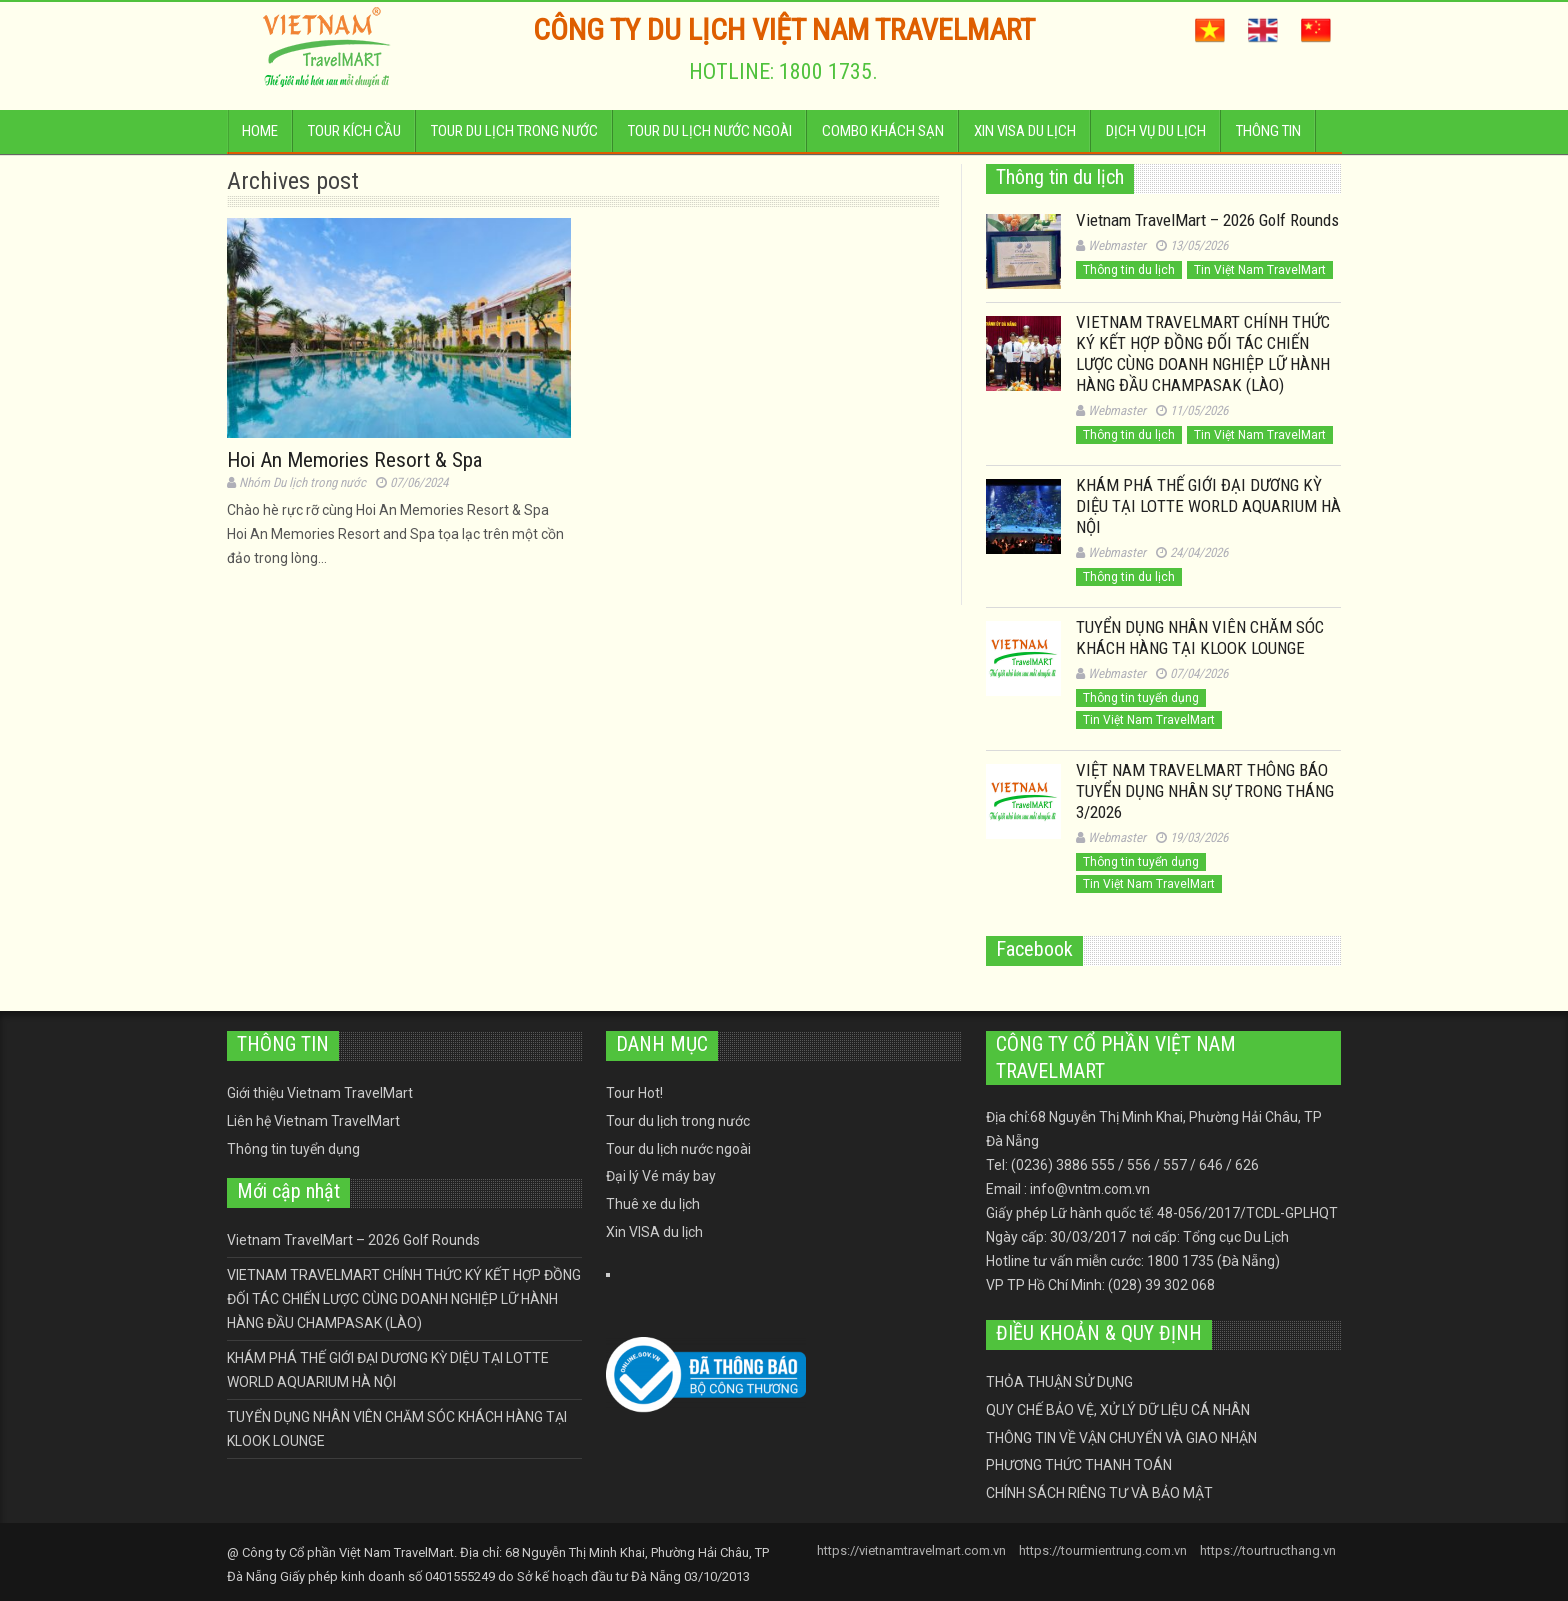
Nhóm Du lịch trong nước (302, 482)
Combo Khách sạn (883, 137)
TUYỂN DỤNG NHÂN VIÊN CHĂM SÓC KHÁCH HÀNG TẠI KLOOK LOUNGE (1200, 637)
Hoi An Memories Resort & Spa (354, 460)
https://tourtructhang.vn (1268, 1550)
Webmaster (1117, 245)
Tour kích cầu (354, 137)
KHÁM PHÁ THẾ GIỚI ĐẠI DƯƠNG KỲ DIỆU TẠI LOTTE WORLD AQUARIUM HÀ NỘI (1208, 506)
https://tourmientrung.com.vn (1103, 1550)
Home (260, 137)
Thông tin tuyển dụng (1141, 698)
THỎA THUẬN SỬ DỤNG (1059, 1382)
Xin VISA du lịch (1025, 137)
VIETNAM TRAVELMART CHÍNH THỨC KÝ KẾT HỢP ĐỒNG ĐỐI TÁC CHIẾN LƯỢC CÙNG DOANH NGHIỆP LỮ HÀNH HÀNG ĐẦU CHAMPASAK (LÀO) (1203, 353)
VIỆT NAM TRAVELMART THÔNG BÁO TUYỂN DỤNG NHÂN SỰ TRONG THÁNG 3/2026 (1205, 791)
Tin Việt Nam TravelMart (1260, 270)
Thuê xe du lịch (653, 1204)
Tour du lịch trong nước (514, 137)
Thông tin (1268, 137)
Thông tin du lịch (1129, 270)
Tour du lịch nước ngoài (710, 137)
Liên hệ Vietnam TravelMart (313, 1121)
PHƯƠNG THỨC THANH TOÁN (1079, 1465)
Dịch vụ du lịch (1156, 137)
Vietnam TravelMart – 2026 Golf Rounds (1207, 220)
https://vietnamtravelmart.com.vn (911, 1550)
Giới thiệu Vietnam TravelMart (320, 1093)
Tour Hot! (634, 1093)
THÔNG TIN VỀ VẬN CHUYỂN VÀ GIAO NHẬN (1121, 1438)
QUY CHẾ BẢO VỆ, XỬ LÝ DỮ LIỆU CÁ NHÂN (1118, 1410)
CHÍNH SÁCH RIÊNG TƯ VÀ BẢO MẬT (1099, 1493)
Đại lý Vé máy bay (661, 1176)
